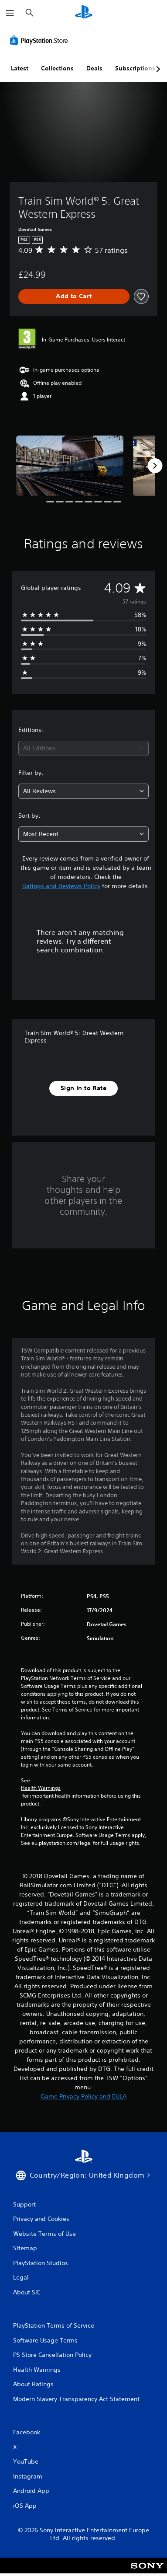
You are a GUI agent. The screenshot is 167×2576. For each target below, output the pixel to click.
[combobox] (83, 748)
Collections (57, 68)
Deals (94, 68)
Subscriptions (135, 68)
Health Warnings (41, 1788)
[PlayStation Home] (84, 13)
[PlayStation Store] (40, 40)
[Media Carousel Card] (69, 466)
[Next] (154, 465)
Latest (19, 68)
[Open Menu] (10, 13)
